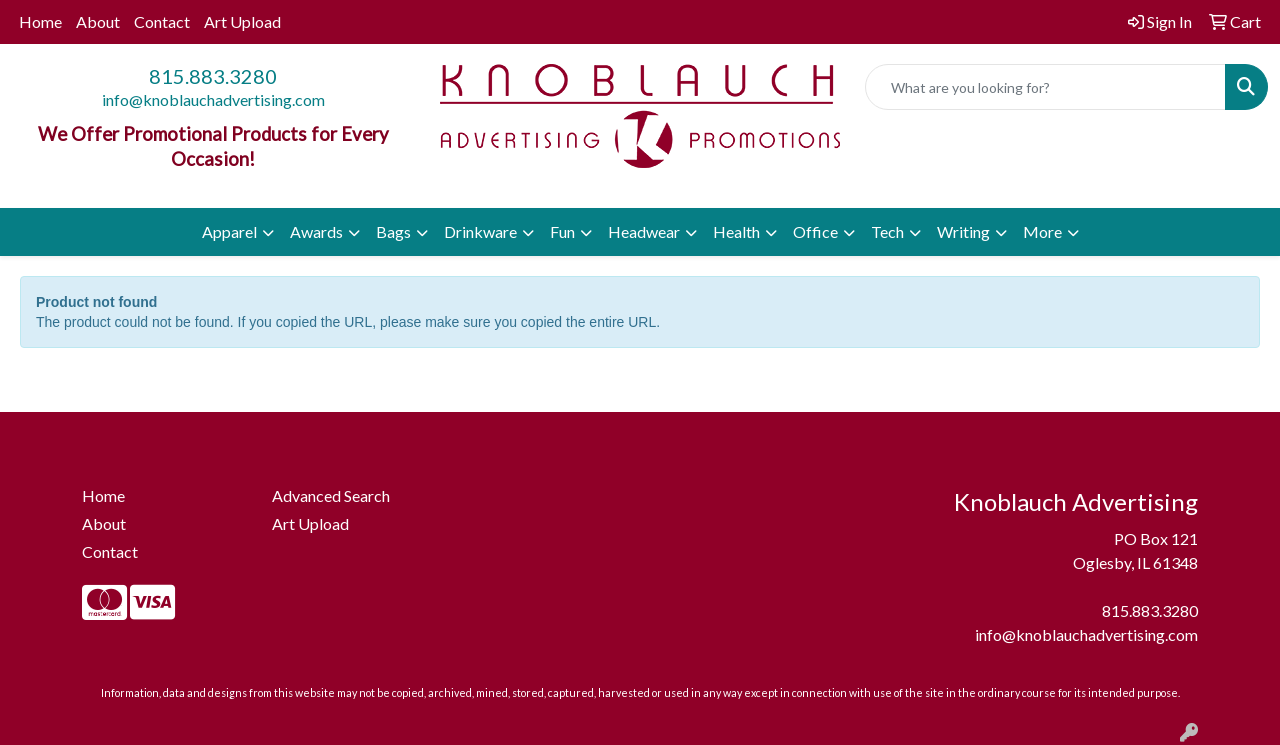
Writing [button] (963, 231)
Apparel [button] (229, 231)
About (98, 21)
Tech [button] (887, 231)
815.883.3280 (213, 76)
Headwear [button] (644, 231)
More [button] (1042, 231)
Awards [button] (316, 231)
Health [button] (736, 231)
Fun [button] (562, 231)
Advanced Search (331, 495)
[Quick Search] (1045, 87)
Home (40, 21)
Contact (162, 21)
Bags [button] (393, 231)
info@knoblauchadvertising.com (213, 99)
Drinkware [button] (480, 231)
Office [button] (815, 231)
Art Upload (242, 21)
